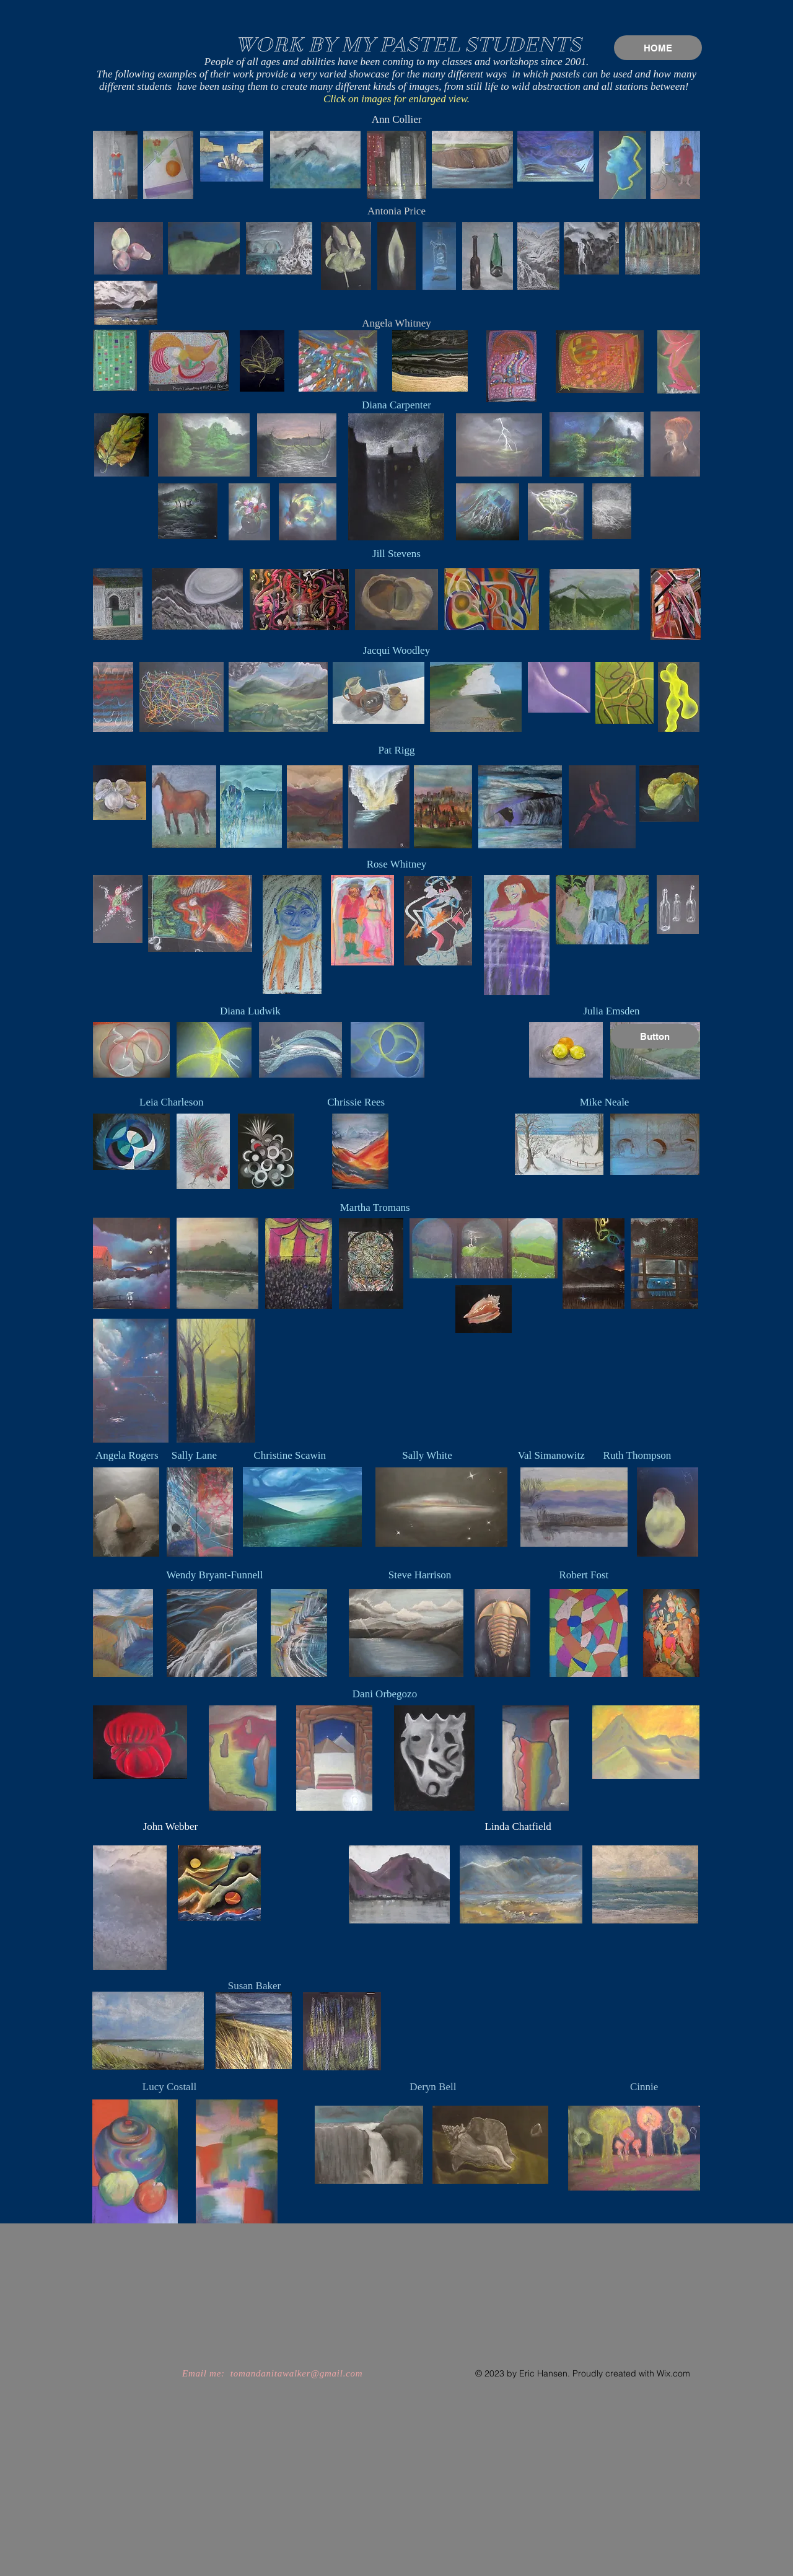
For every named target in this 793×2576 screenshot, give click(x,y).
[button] (655, 1036)
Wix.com (673, 2373)
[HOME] (658, 47)
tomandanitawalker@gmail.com (296, 2373)
